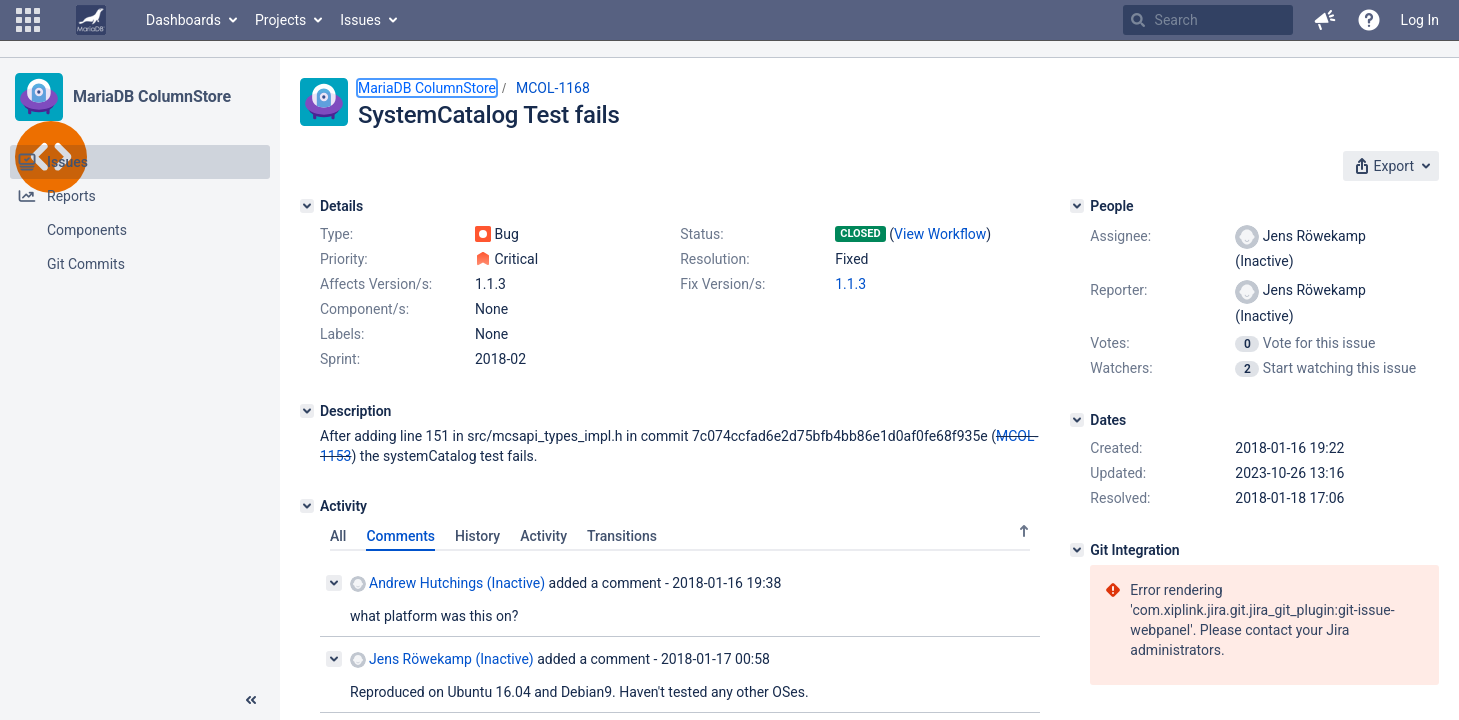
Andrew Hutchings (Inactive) (447, 583)
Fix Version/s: (722, 284)
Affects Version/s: (376, 284)
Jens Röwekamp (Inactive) (442, 659)
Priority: (344, 259)
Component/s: (364, 309)
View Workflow (940, 234)
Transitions (622, 536)
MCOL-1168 (553, 88)
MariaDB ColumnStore (152, 96)
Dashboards (183, 20)
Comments (400, 536)
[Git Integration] (1077, 550)
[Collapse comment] (334, 583)
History (477, 536)
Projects (280, 20)
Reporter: (1118, 290)
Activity (543, 536)
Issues (360, 20)
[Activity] (307, 506)
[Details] (307, 206)
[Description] (307, 411)
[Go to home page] (91, 20)
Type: (336, 234)
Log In (1420, 20)
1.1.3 (850, 284)
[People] (1077, 206)
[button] (28, 20)
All (338, 536)
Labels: (342, 334)
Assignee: (1120, 236)
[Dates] (1077, 420)
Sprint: (340, 359)
